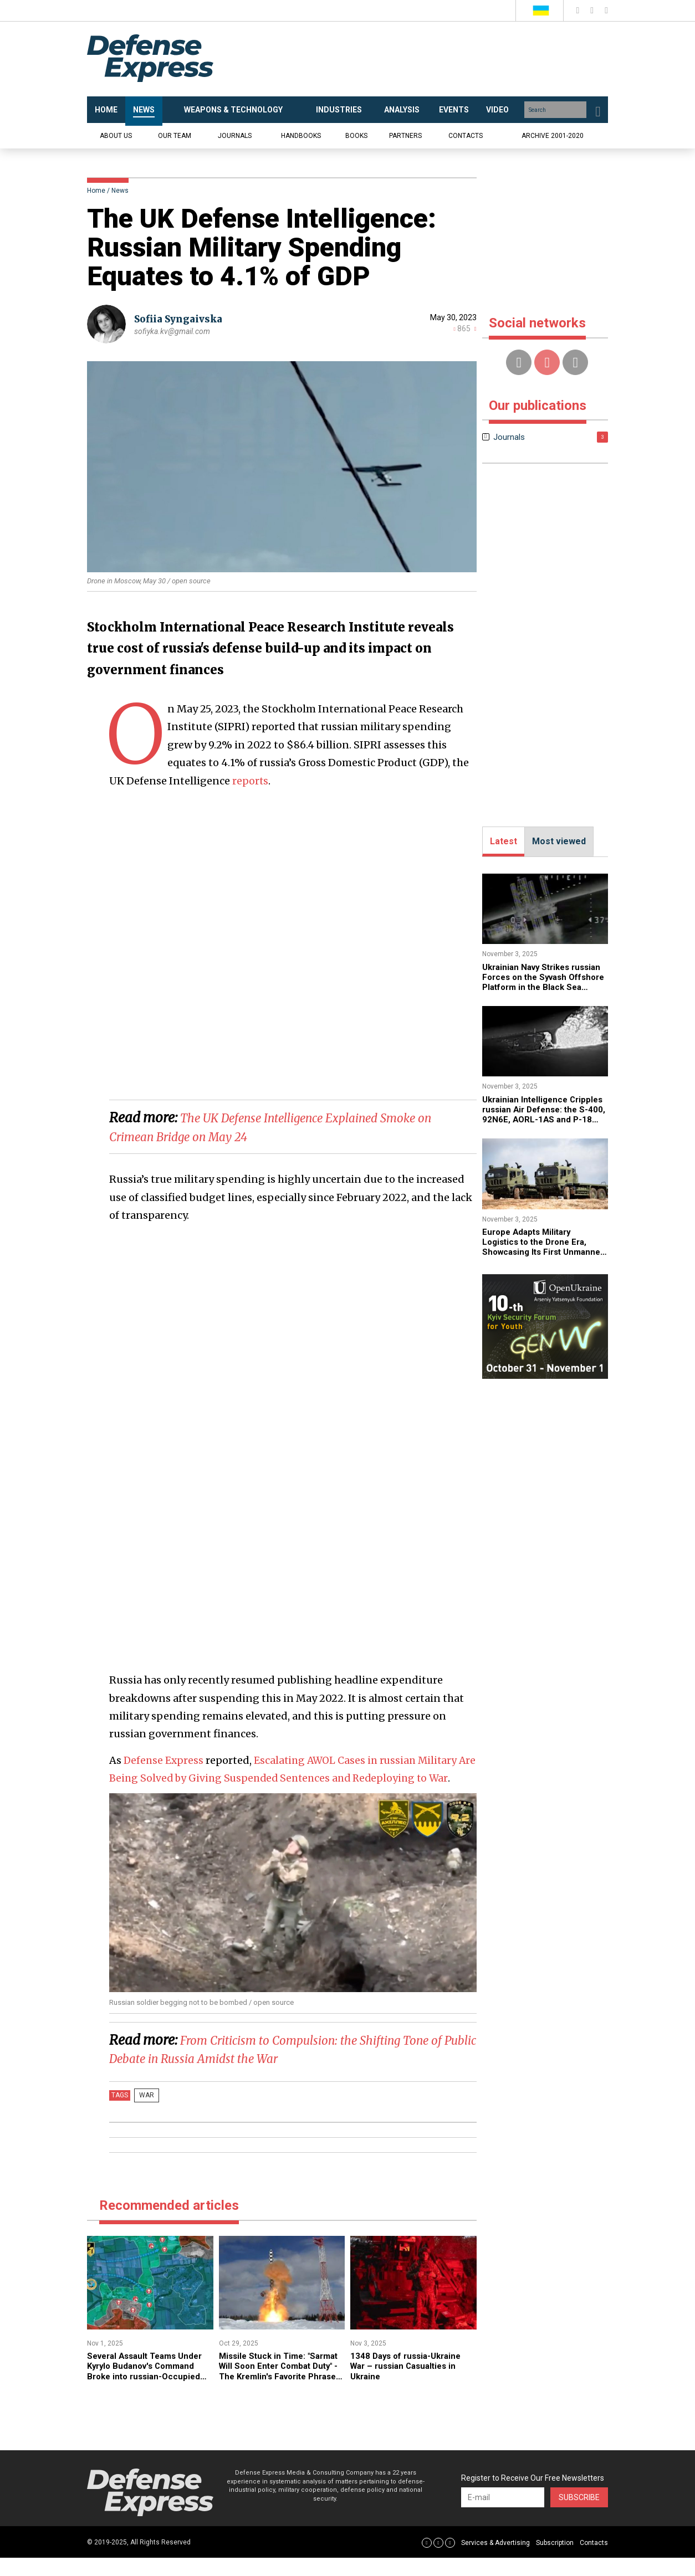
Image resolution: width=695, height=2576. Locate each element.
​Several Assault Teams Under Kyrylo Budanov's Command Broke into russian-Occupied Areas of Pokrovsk (149, 2388)
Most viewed (559, 841)
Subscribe (579, 2515)
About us (116, 136)
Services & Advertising (495, 2560)
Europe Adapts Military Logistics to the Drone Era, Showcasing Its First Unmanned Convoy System (538, 1247)
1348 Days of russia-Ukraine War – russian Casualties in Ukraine (409, 2383)
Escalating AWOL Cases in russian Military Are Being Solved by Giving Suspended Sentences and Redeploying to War (286, 1778)
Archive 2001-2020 (553, 136)
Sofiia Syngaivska (181, 318)
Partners (405, 136)
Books (356, 136)
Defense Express (164, 1760)
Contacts (465, 136)
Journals (235, 136)
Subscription (555, 2560)
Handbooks (301, 136)
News (120, 190)
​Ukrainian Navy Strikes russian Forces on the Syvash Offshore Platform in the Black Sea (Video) (544, 982)
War (143, 2113)
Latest (503, 841)
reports (250, 780)
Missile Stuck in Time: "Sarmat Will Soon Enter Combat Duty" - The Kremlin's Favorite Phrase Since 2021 (280, 2388)
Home (96, 190)
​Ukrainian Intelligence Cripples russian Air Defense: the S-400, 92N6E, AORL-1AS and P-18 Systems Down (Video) (544, 1120)
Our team (174, 136)
